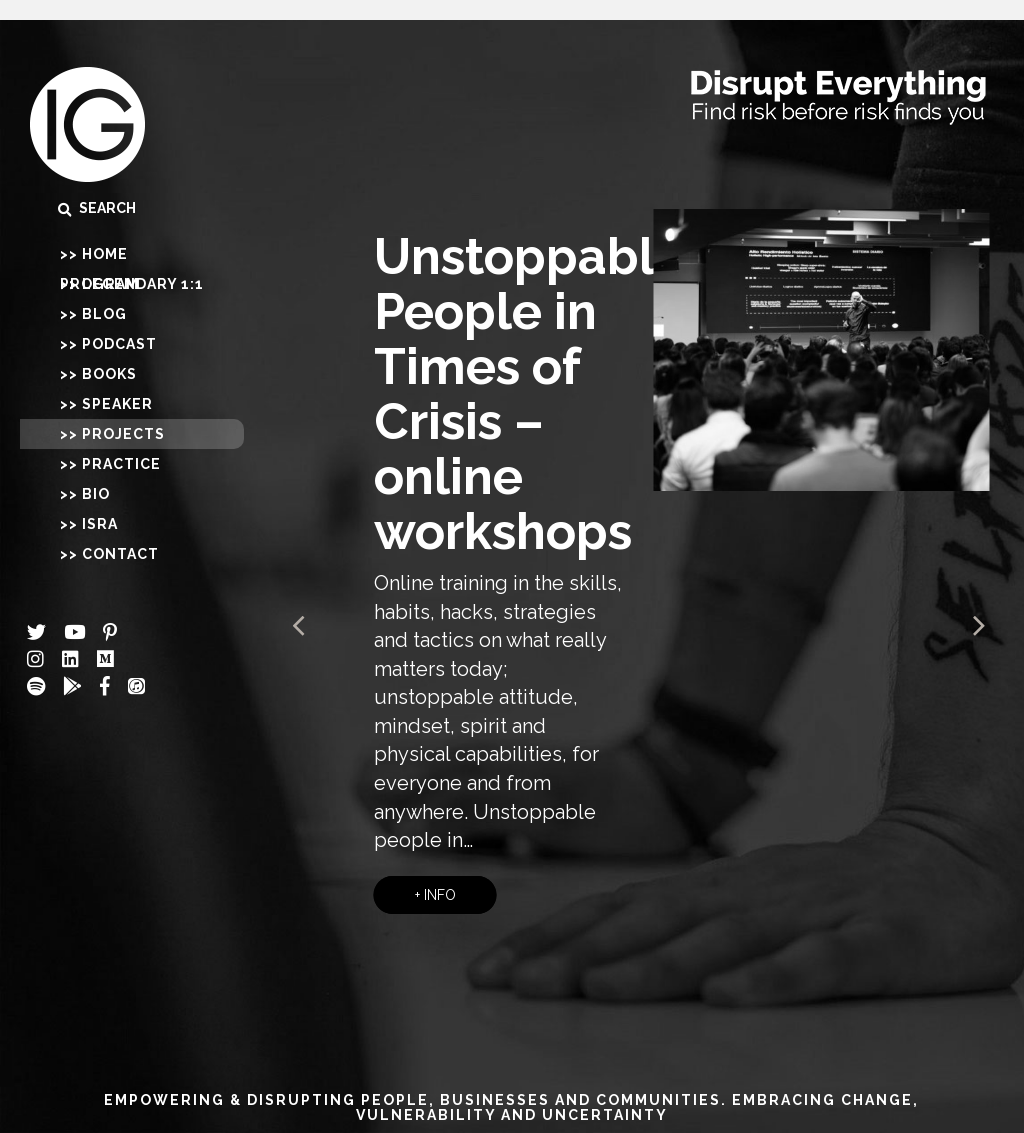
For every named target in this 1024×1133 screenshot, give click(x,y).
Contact (120, 554)
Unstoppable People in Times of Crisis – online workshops (529, 394)
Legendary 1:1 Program (132, 284)
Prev (300, 626)
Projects (123, 434)
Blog (104, 314)
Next (978, 626)
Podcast (119, 344)
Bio (96, 494)
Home (105, 254)
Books (109, 374)
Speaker (117, 404)
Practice (121, 464)
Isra (100, 524)
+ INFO (435, 895)
